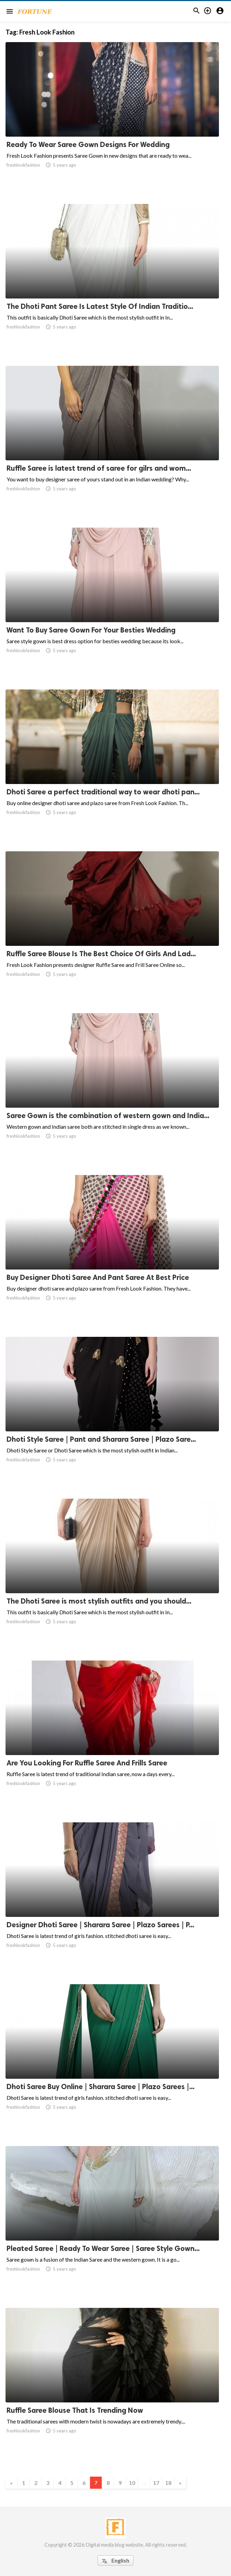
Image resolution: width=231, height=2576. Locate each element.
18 (168, 2482)
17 (156, 2482)
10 (132, 2482)
